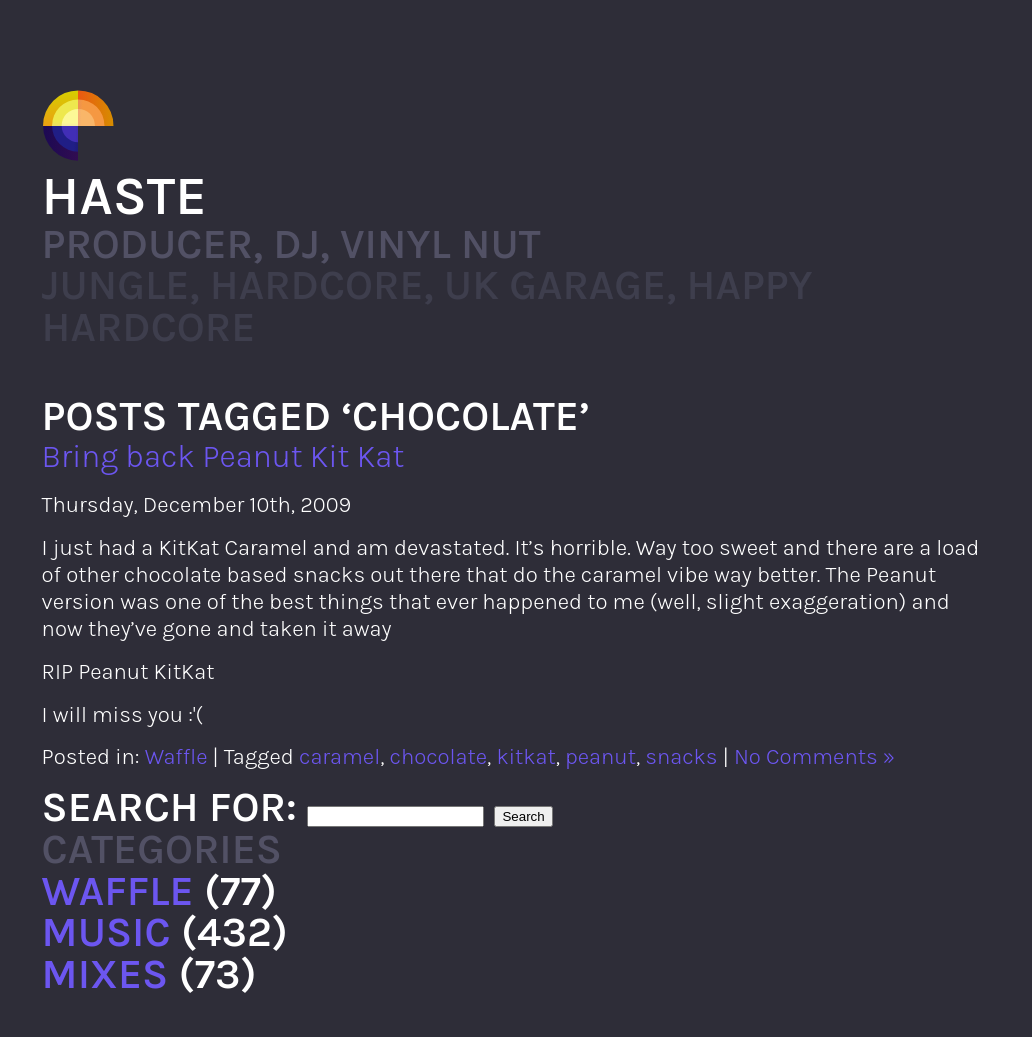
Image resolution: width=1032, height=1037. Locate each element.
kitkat (525, 756)
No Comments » (814, 756)
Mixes (105, 974)
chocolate (438, 756)
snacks (681, 756)
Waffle (176, 756)
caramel (339, 756)
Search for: (169, 807)
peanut (600, 756)
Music (106, 932)
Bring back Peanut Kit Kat (223, 456)
